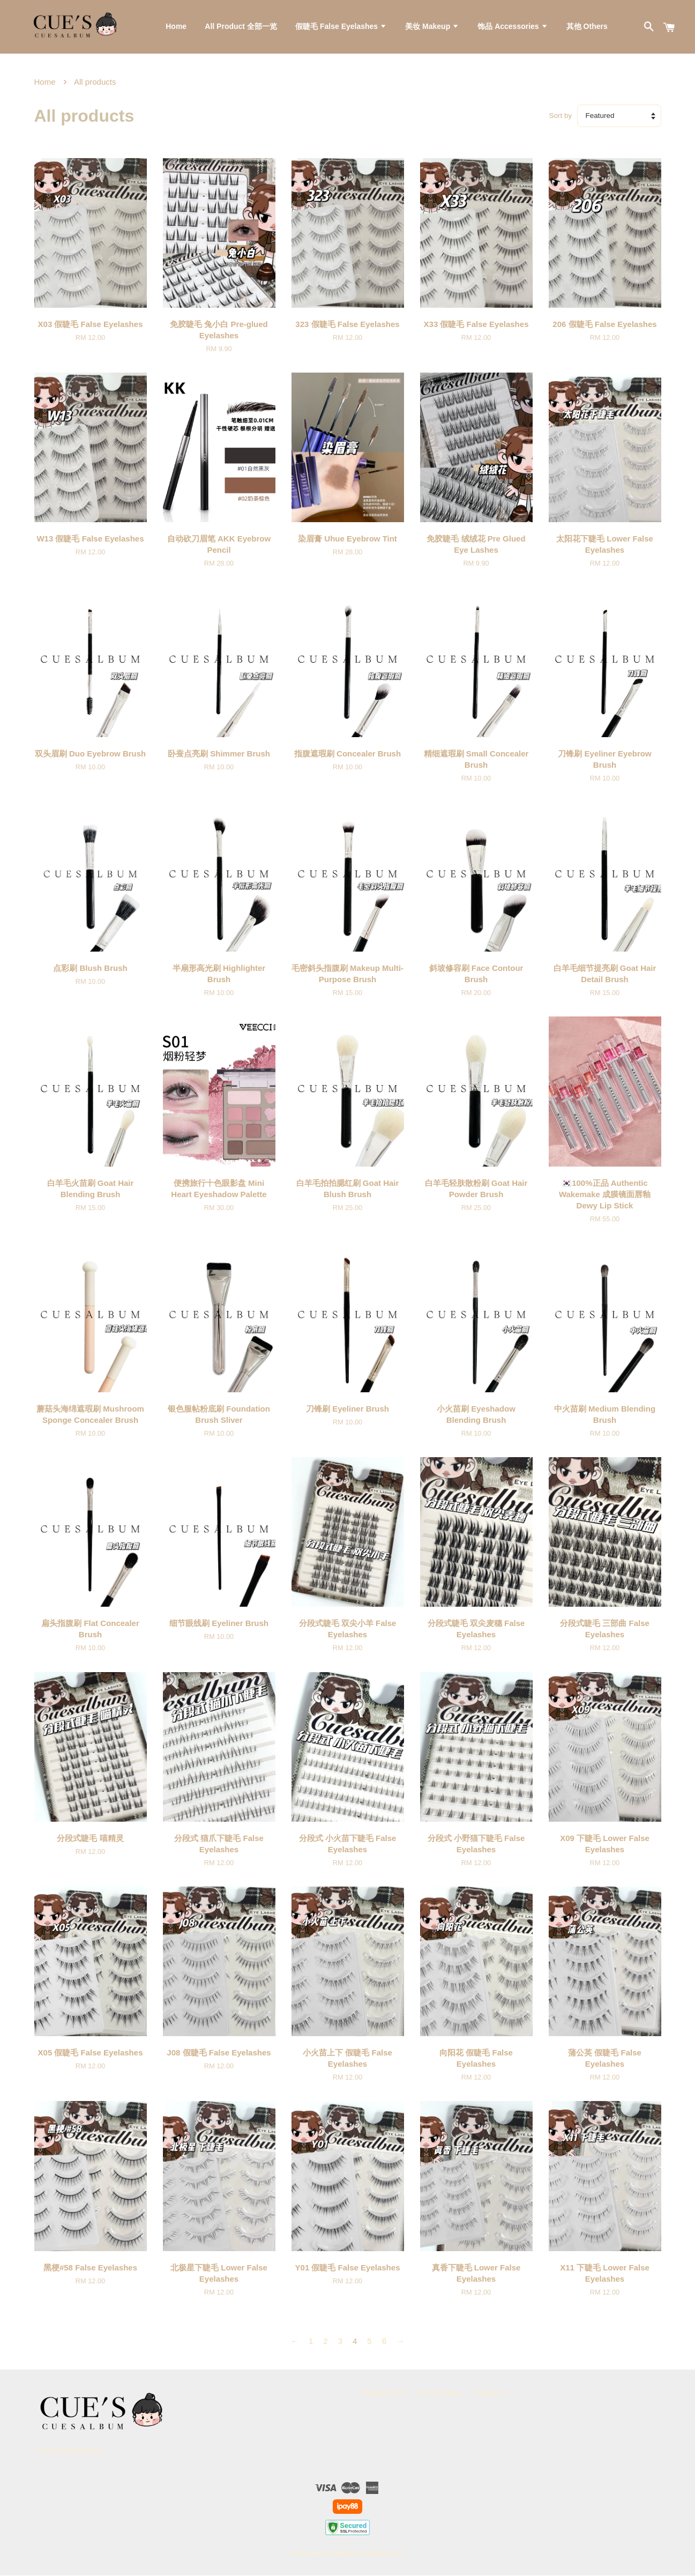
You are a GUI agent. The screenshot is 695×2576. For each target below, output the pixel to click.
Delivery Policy (383, 2393)
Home (176, 27)
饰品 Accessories (512, 27)
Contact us (490, 2393)
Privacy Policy (383, 2554)
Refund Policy (440, 2393)
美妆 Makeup (432, 27)
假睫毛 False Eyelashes (341, 27)
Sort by (560, 117)
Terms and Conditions (323, 2554)
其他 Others (587, 27)
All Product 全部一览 (241, 27)
